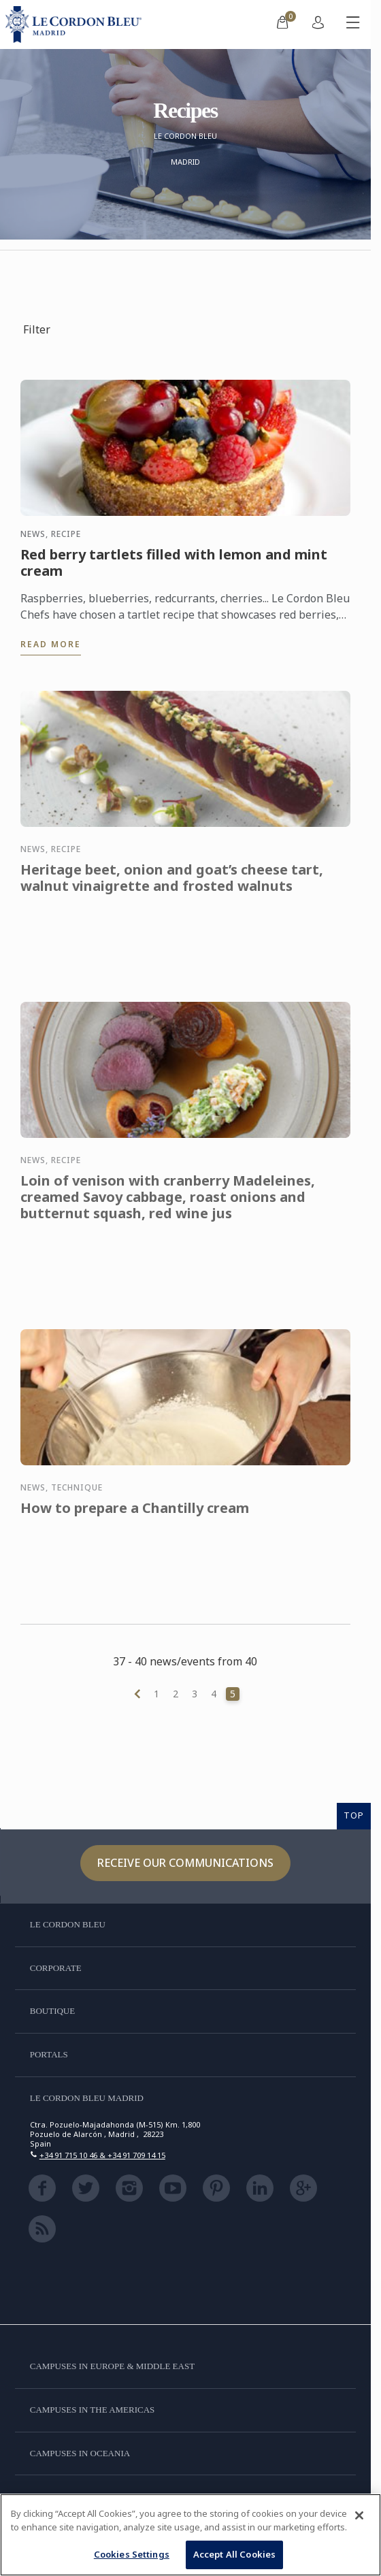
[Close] (359, 2515)
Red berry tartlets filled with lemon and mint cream (173, 563)
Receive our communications (185, 1862)
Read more (50, 644)
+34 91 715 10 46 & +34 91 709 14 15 (102, 2155)
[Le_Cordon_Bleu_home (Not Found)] (76, 24)
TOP (354, 1815)
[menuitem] (282, 24)
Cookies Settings (131, 2554)
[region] (190, 2535)
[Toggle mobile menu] (353, 24)
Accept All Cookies (234, 2554)
